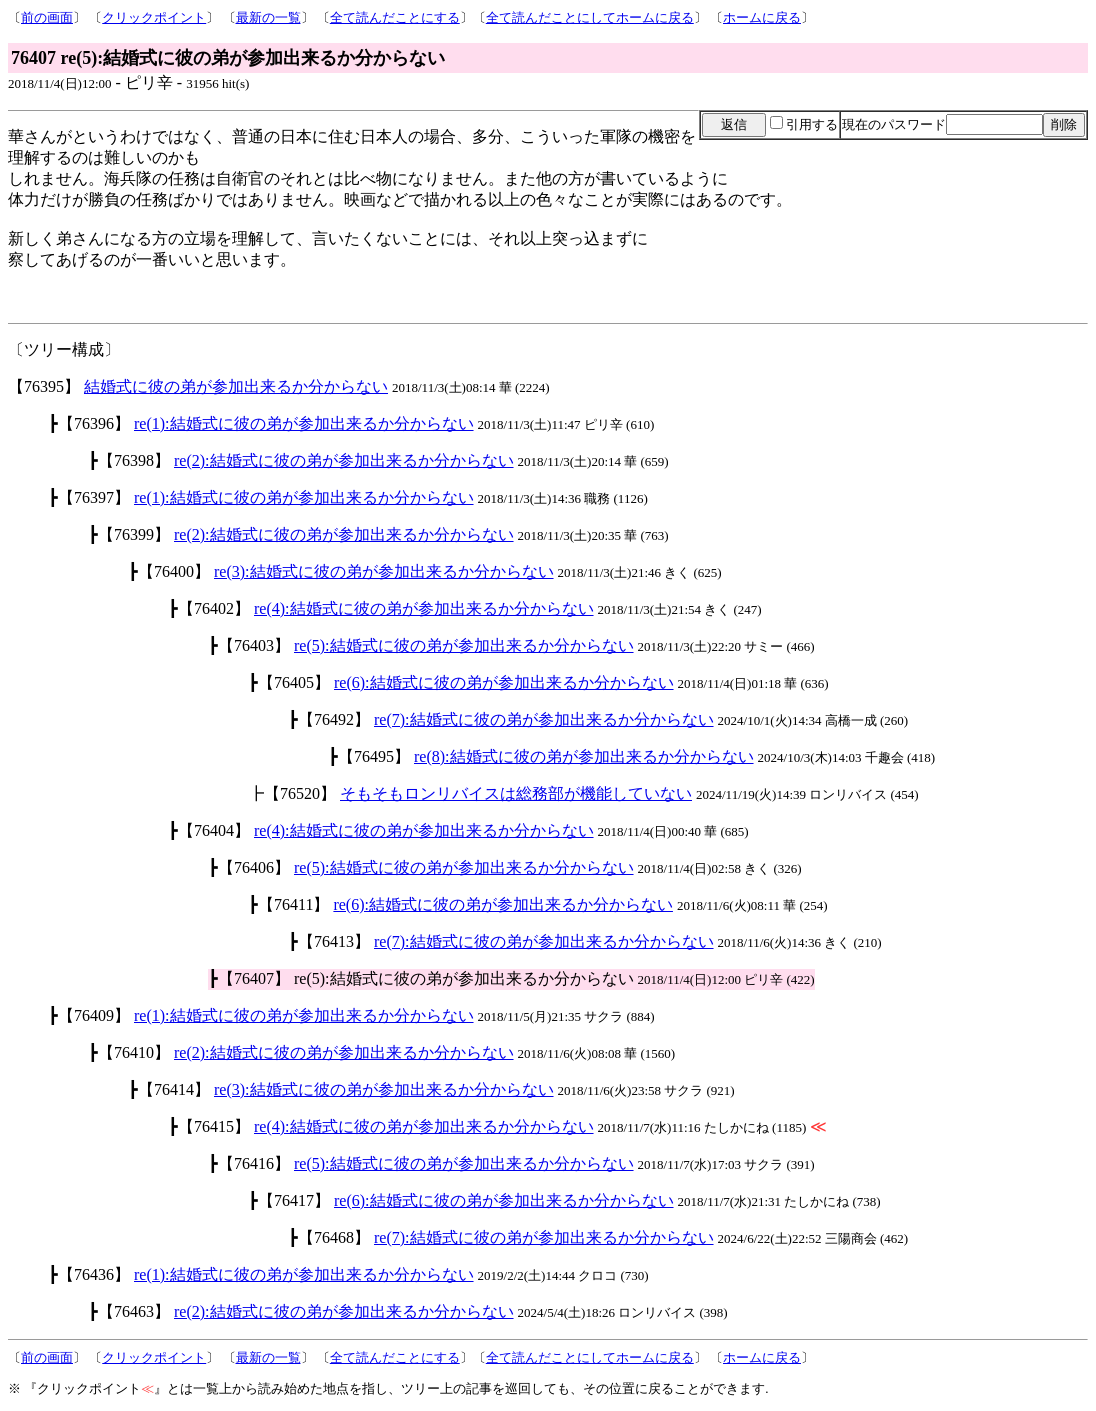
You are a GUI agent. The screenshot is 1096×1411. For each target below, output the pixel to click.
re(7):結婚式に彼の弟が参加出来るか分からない (544, 719)
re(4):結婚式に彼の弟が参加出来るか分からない (424, 608)
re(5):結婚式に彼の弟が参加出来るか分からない (464, 645)
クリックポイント (154, 17)
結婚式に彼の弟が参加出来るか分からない (236, 386)
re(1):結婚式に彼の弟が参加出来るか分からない (304, 423)
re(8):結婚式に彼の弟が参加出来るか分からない (584, 756)
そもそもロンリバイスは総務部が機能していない (516, 793)
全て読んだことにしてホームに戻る (590, 17)
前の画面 (47, 17)
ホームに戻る (762, 17)
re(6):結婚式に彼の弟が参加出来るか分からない (504, 682)
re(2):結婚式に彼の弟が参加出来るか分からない (344, 460)
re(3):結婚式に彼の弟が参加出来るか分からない (384, 571)
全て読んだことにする (395, 17)
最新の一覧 (268, 17)
